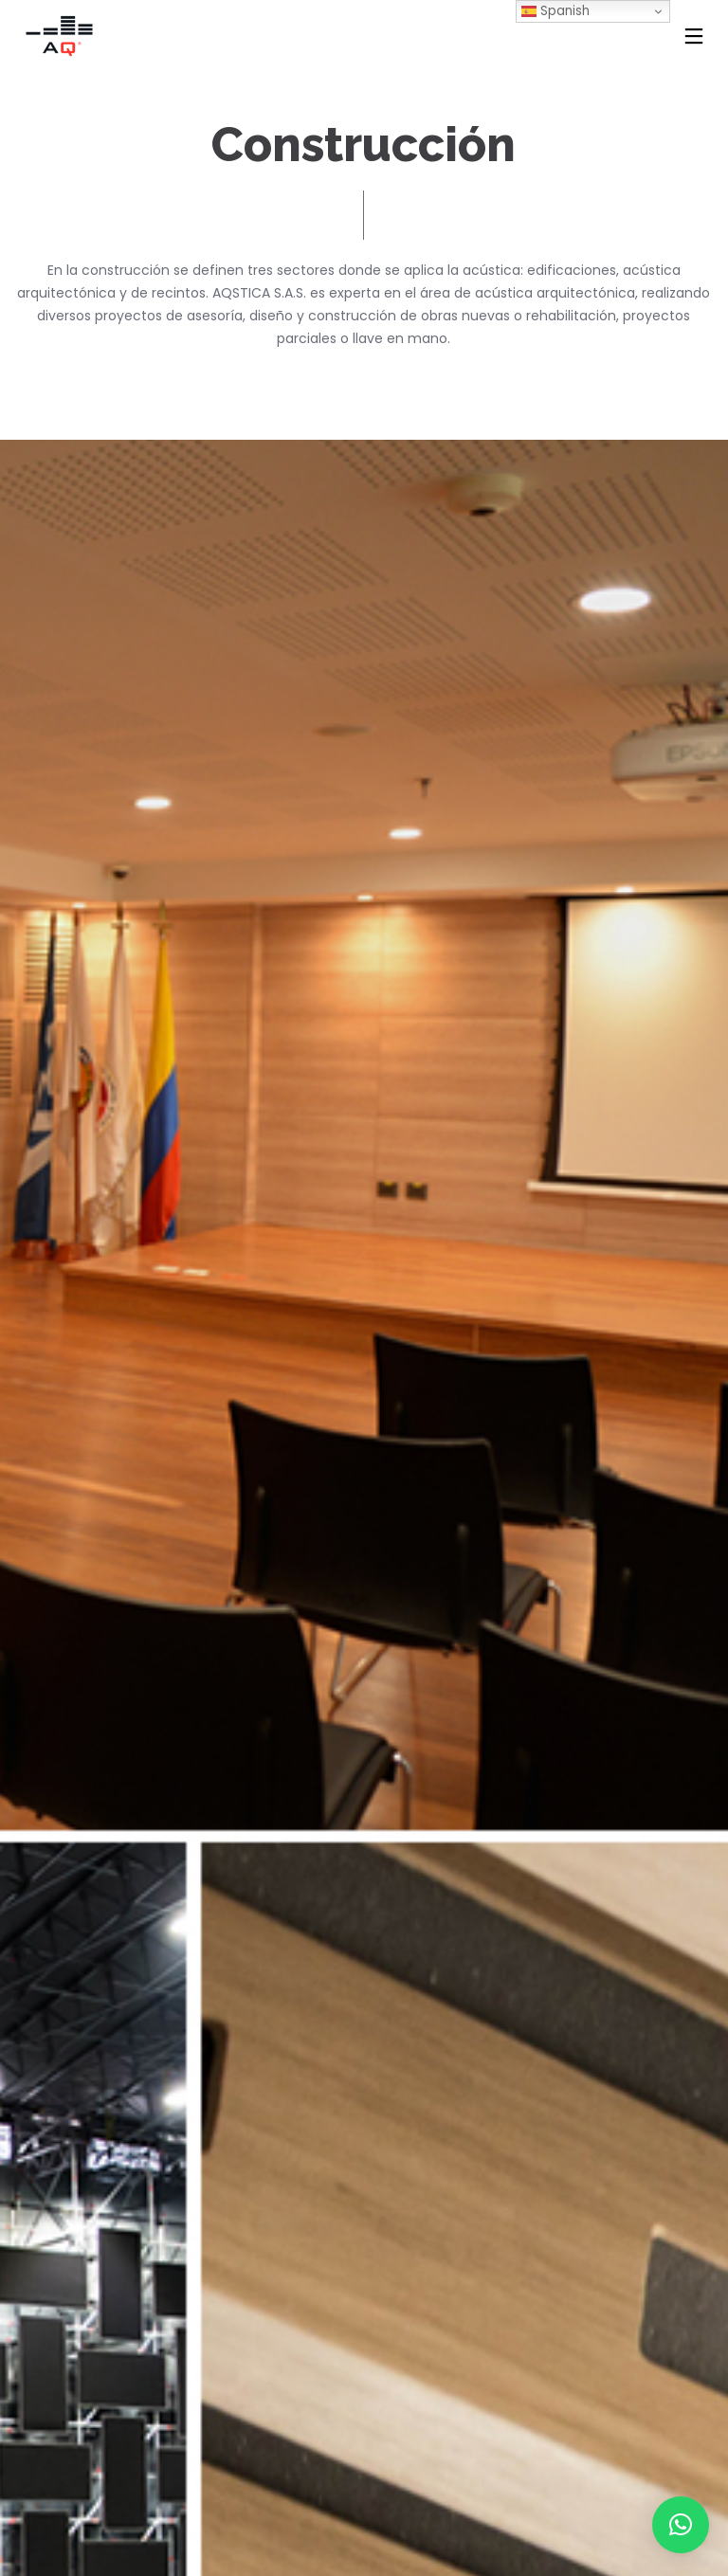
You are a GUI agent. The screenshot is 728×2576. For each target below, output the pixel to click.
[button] (680, 2524)
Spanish (555, 11)
